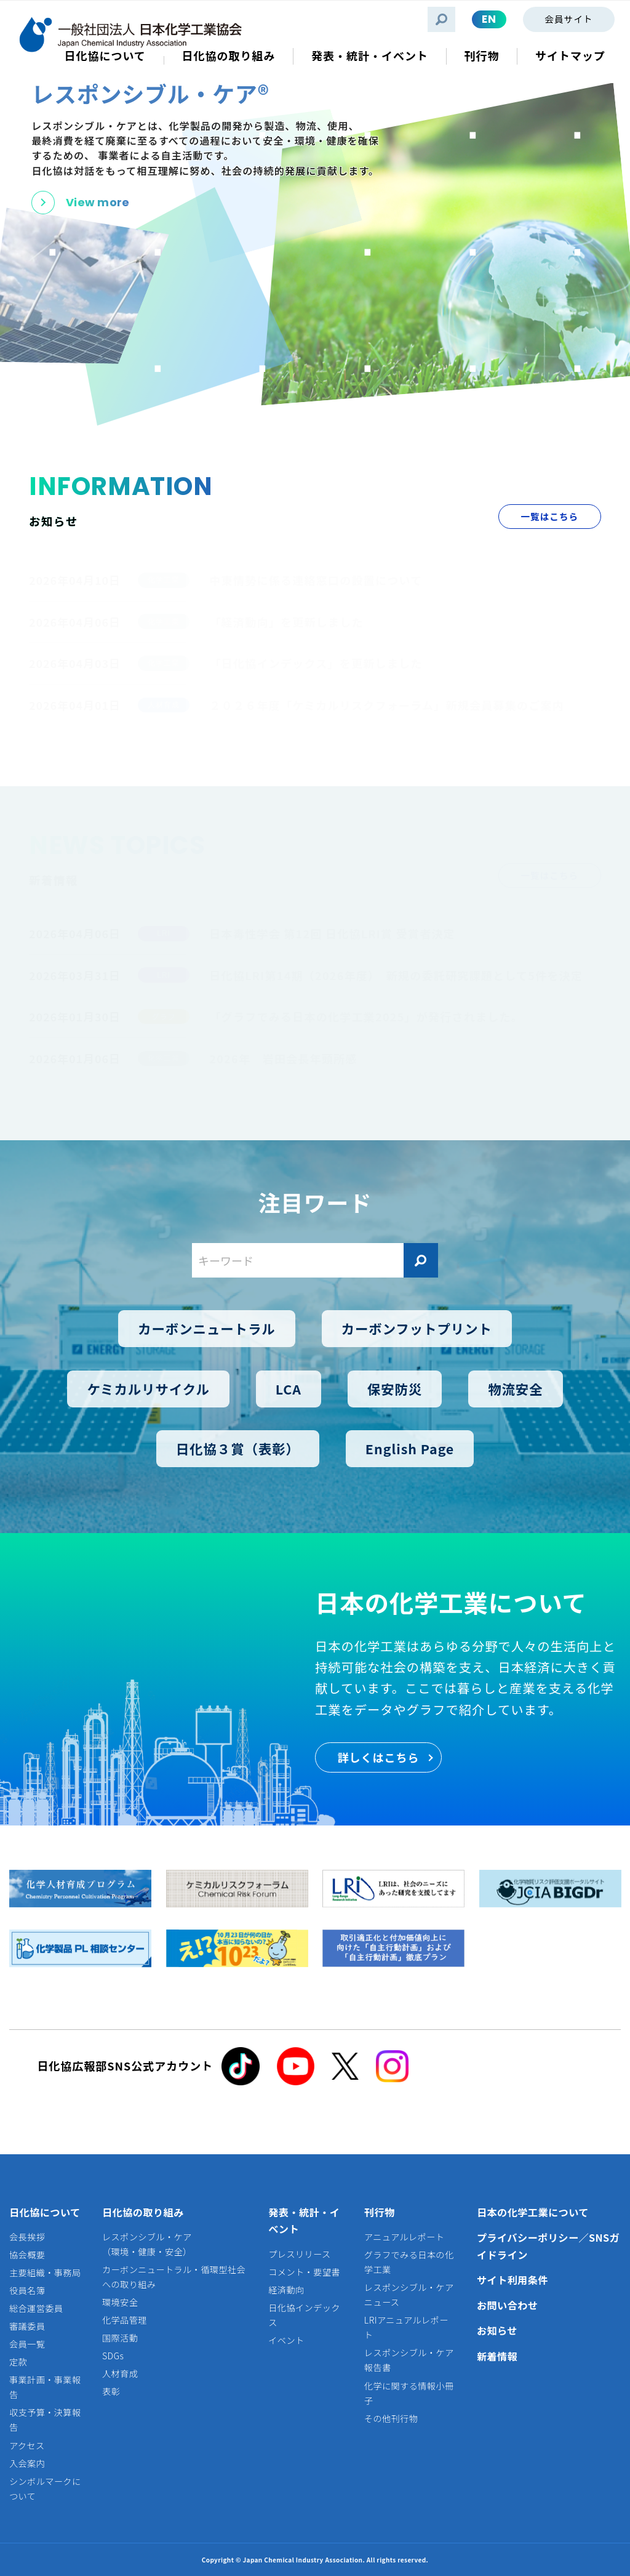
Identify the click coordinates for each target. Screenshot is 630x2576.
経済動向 (286, 2290)
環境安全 (120, 2302)
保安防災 (394, 1388)
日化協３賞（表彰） (238, 1448)
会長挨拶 (27, 2237)
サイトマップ (570, 55)
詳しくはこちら (379, 1757)
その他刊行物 (391, 2418)
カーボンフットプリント (416, 1328)
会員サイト (568, 18)
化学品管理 (124, 2320)
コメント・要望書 (304, 2272)
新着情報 (497, 2356)
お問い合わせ (507, 2305)
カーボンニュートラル (207, 1328)
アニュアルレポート (404, 2237)
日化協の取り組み (143, 2212)
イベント (286, 2340)
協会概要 (27, 2254)
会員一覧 (27, 2344)
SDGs (113, 2355)
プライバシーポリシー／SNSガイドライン (548, 2246)
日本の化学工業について (533, 2212)
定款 (18, 2362)
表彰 (111, 2391)
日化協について (45, 2212)
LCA (288, 1388)
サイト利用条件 (512, 2279)
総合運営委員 (36, 2308)
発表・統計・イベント (304, 2221)
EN (489, 19)
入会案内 (27, 2463)
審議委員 (27, 2326)
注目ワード (315, 1202)
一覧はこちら (549, 516)
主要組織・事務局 (45, 2272)
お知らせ (497, 2330)
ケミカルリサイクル (148, 1388)
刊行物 (379, 2212)
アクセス (27, 2445)
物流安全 (515, 1388)
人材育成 (120, 2373)
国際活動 (120, 2338)
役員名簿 (27, 2290)
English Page (409, 1448)
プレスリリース (299, 2254)
